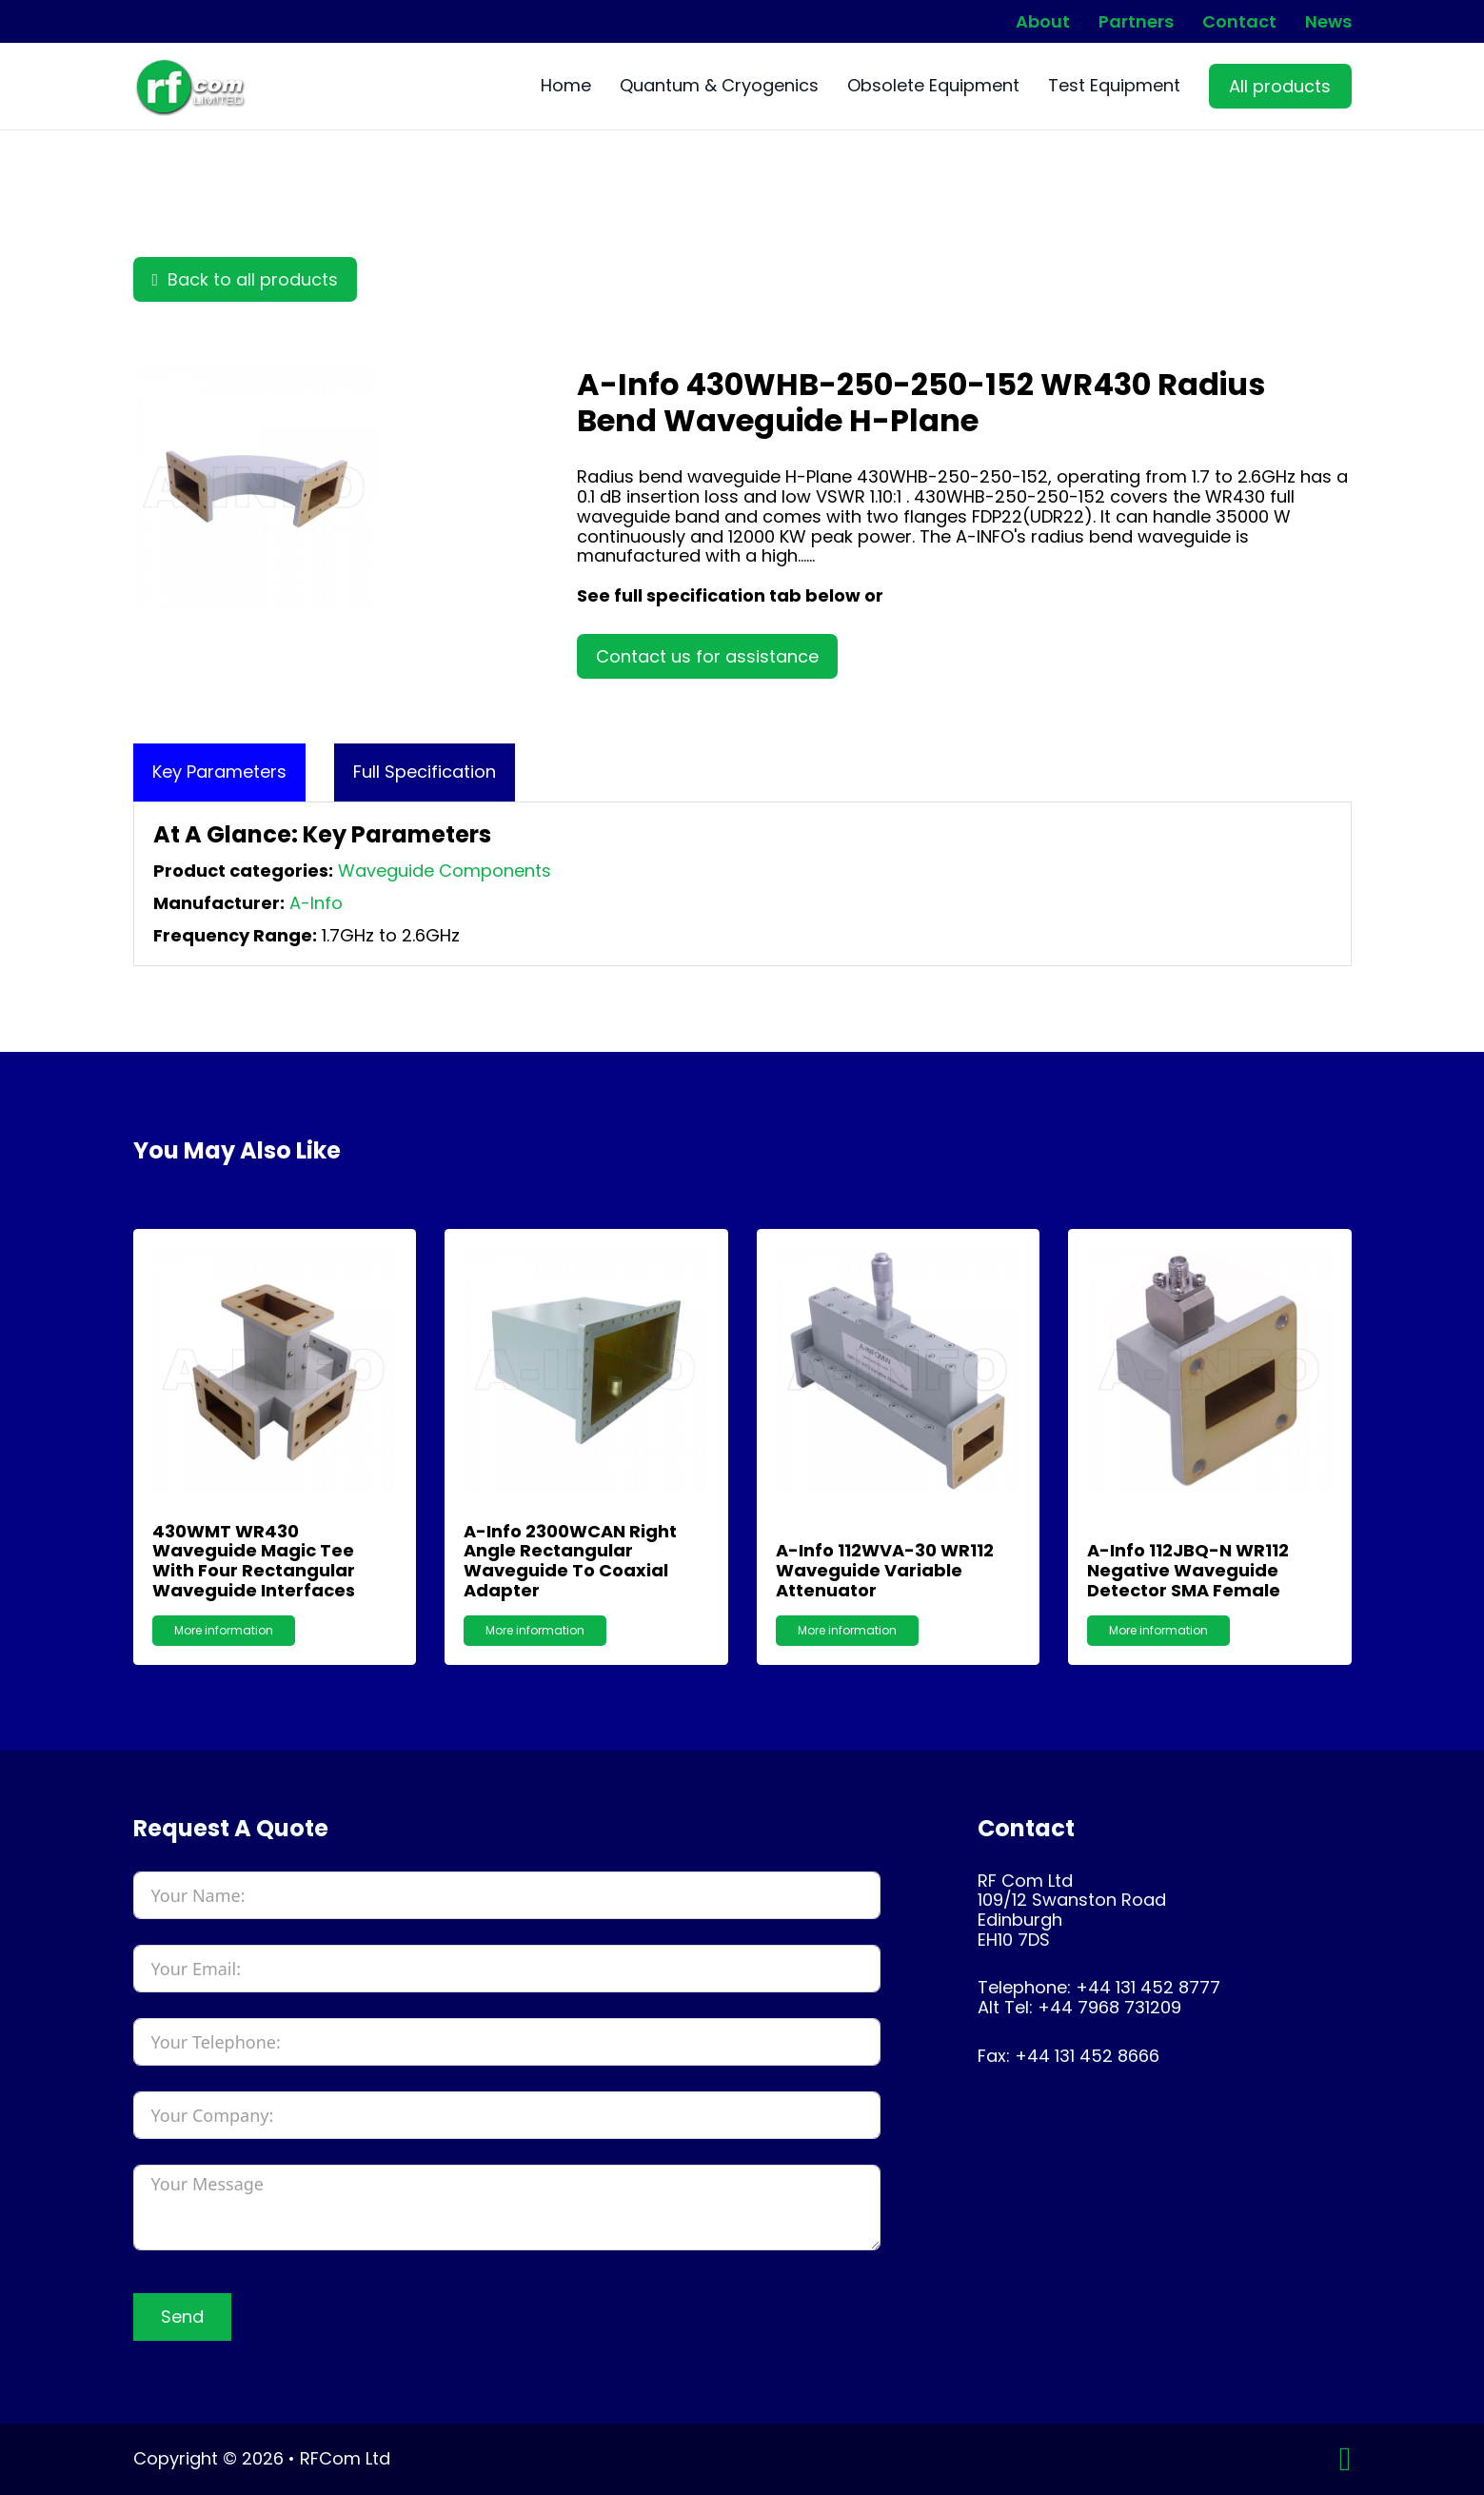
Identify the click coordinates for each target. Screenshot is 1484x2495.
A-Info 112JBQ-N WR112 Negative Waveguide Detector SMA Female (1188, 1569)
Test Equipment (1114, 86)
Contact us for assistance (707, 656)
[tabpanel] (742, 884)
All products (1280, 86)
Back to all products (245, 279)
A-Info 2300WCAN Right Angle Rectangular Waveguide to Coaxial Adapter (570, 1560)
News (1328, 21)
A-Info (316, 903)
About (1043, 21)
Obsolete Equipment (933, 86)
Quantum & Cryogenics (719, 86)
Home (566, 86)
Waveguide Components (444, 870)
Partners (1136, 21)
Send (182, 2316)
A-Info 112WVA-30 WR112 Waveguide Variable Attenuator (885, 1569)
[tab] (219, 772)
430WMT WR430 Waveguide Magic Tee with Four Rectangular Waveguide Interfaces (253, 1560)
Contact (1239, 21)
